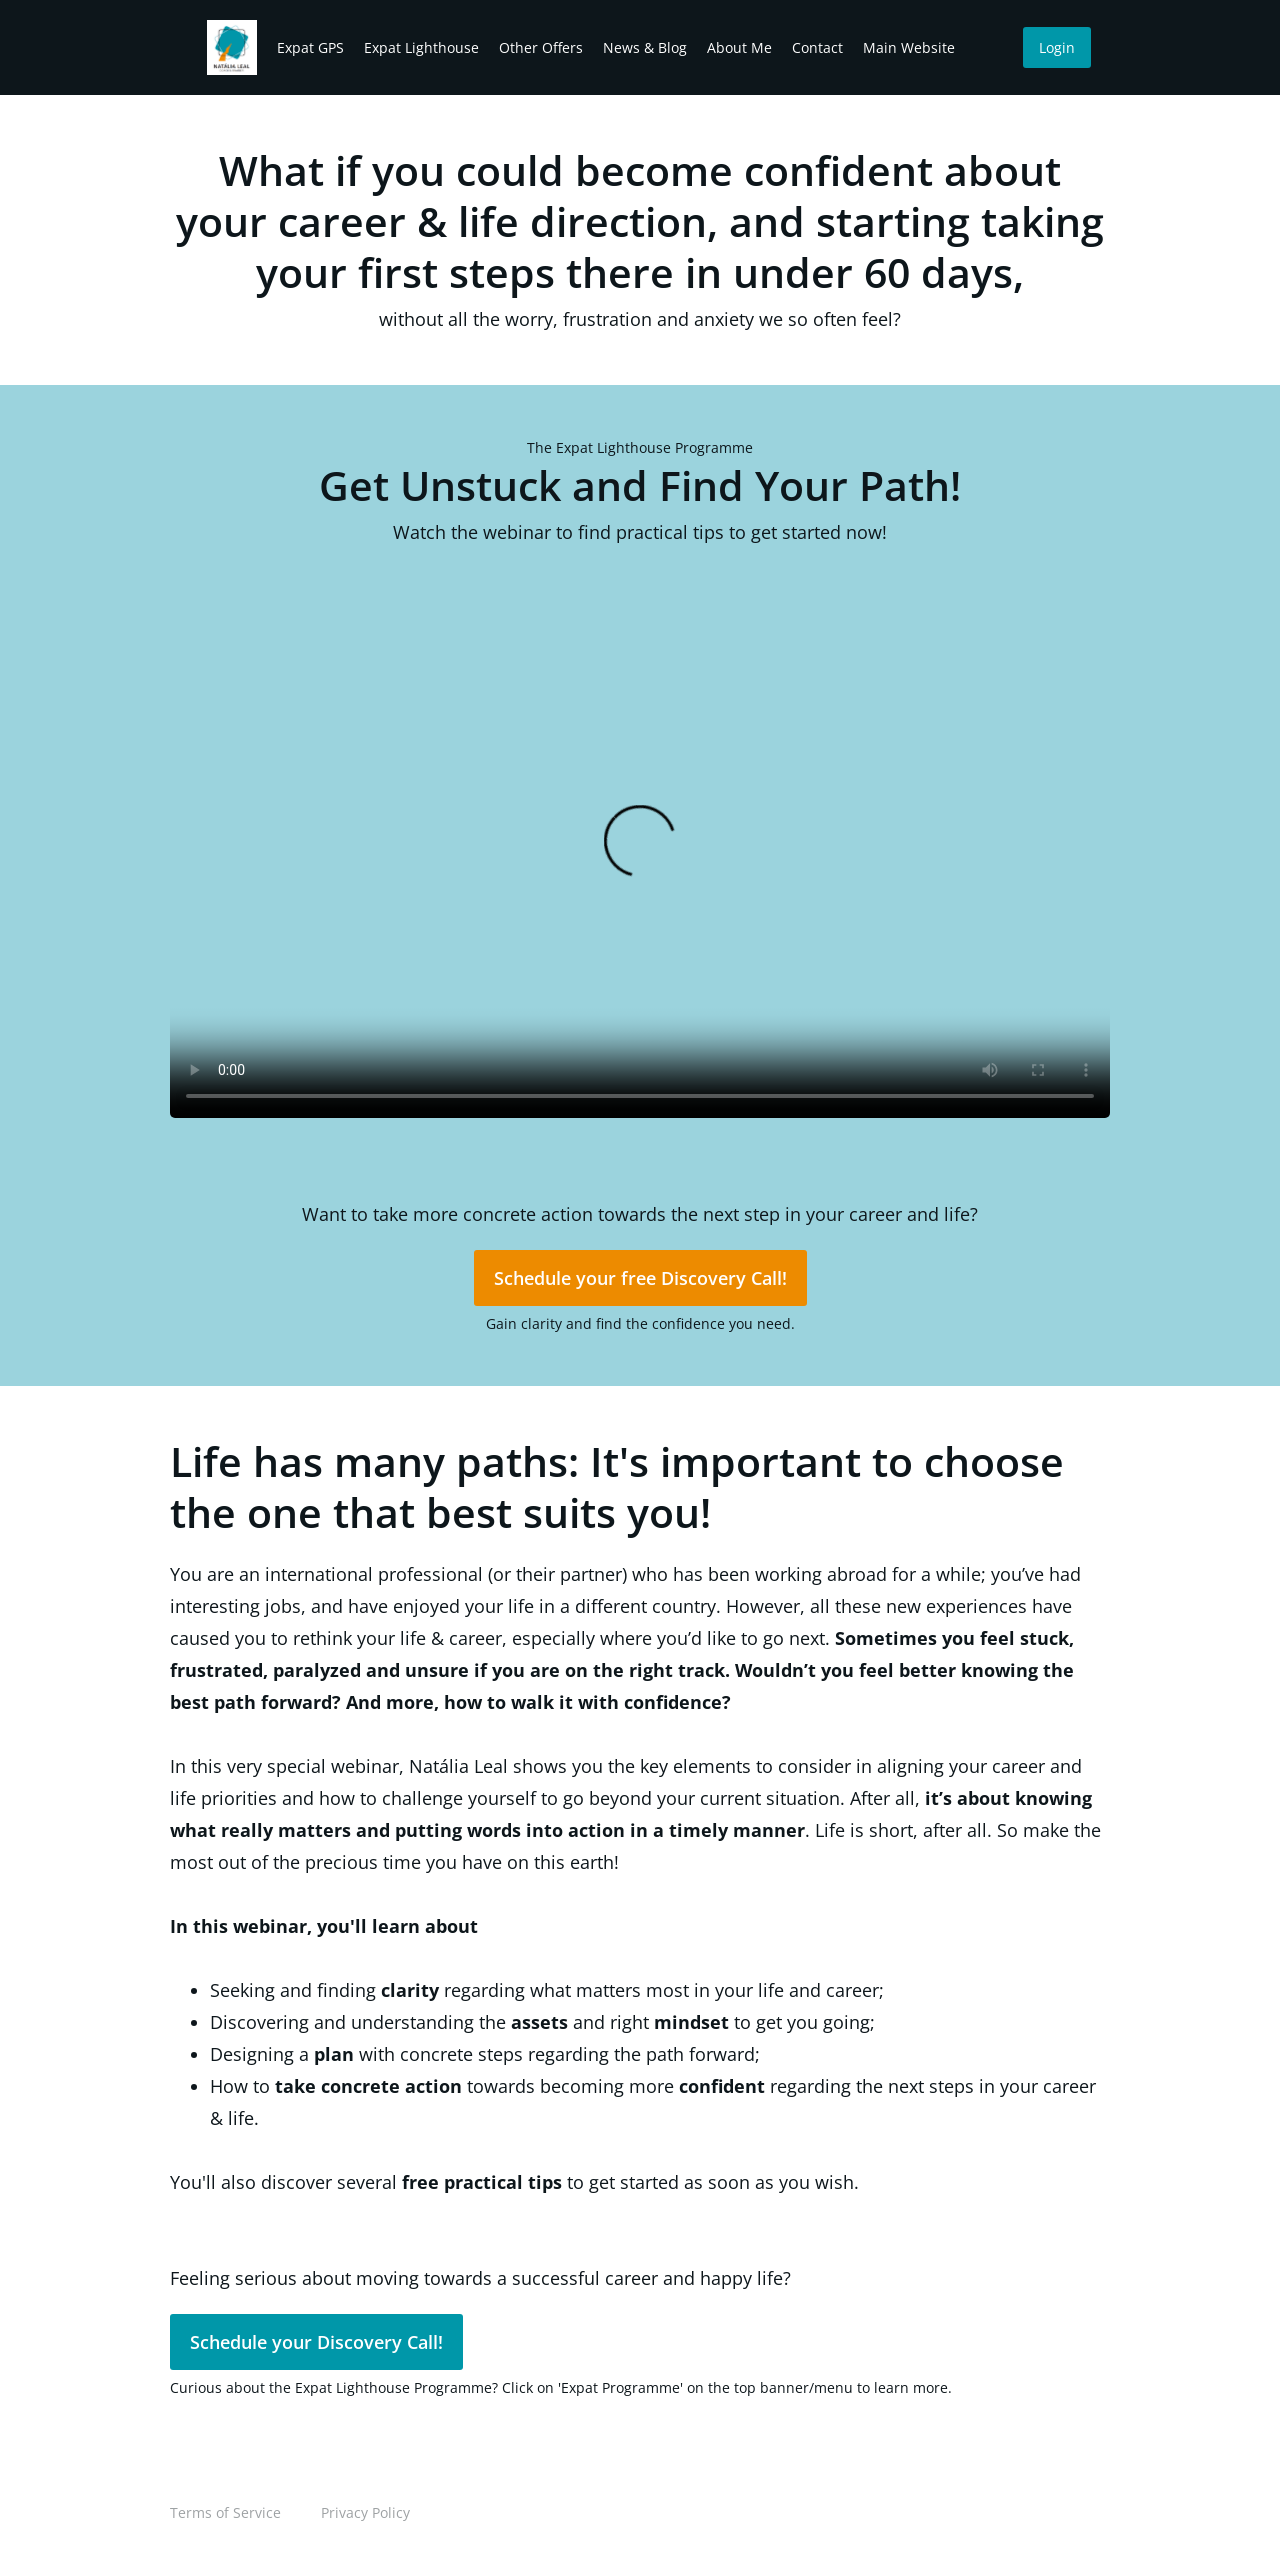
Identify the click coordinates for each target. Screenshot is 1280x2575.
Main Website (909, 47)
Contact (817, 47)
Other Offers (541, 47)
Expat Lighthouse (421, 47)
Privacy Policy (365, 2512)
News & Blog (645, 47)
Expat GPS (310, 47)
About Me (739, 47)
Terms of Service (225, 2512)
